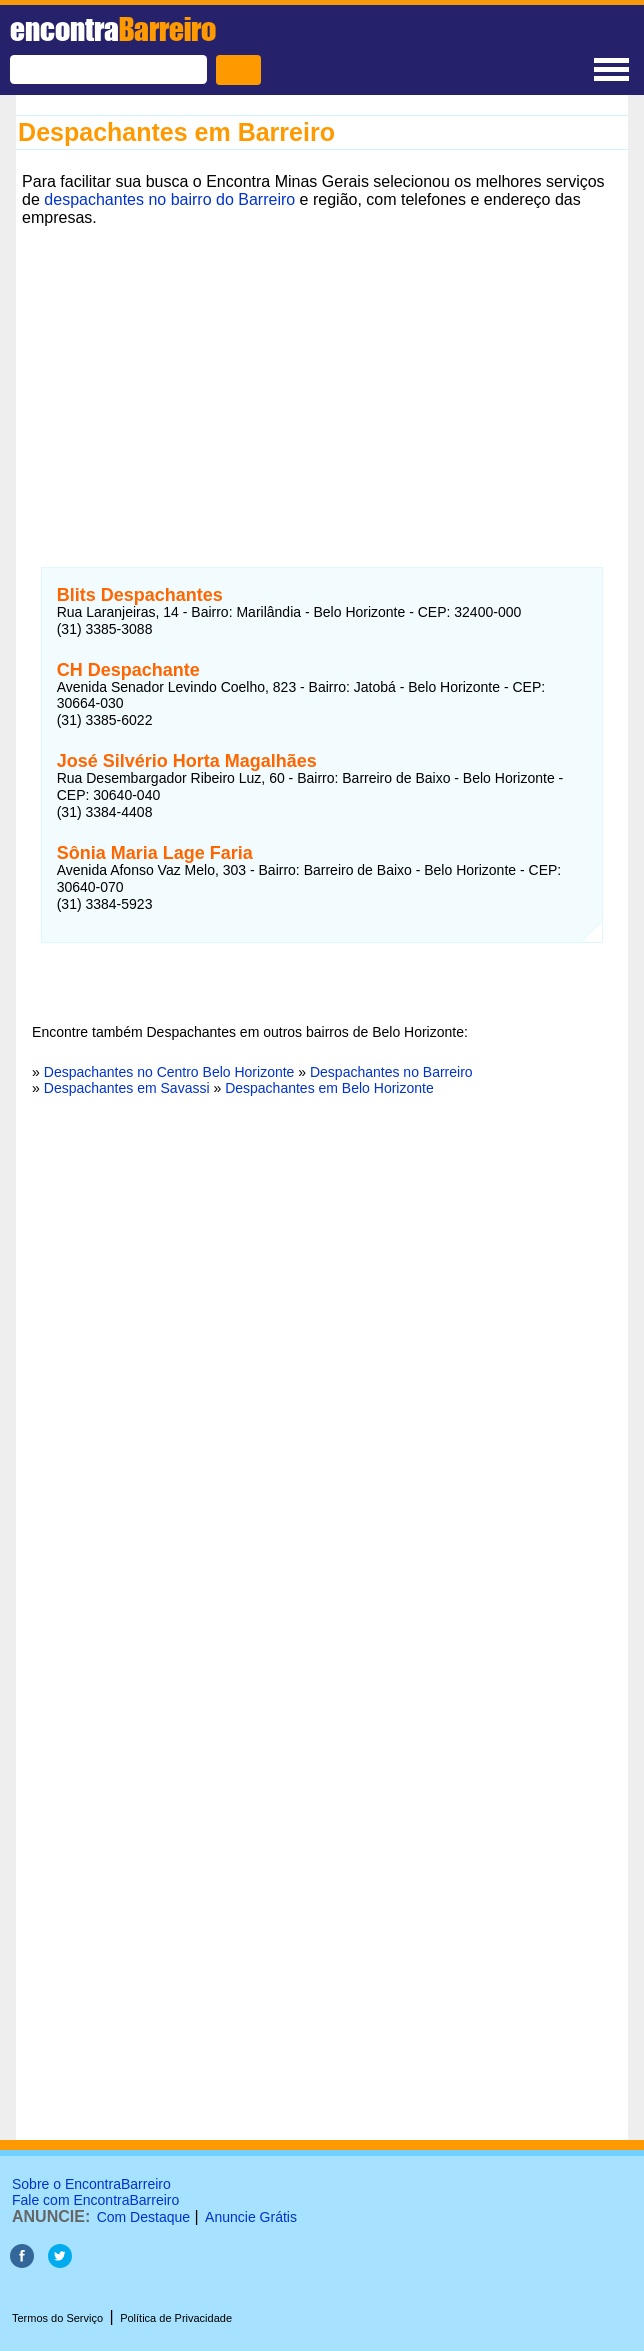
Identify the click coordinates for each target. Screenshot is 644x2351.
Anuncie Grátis (251, 2217)
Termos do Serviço (57, 2318)
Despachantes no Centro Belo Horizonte (169, 1072)
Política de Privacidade (176, 2318)
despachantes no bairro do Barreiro (169, 199)
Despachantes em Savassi (127, 1088)
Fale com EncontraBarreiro (95, 2200)
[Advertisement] (322, 373)
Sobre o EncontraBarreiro (91, 2184)
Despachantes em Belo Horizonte (329, 1088)
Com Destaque (143, 2217)
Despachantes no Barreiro (391, 1072)
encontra (113, 29)
